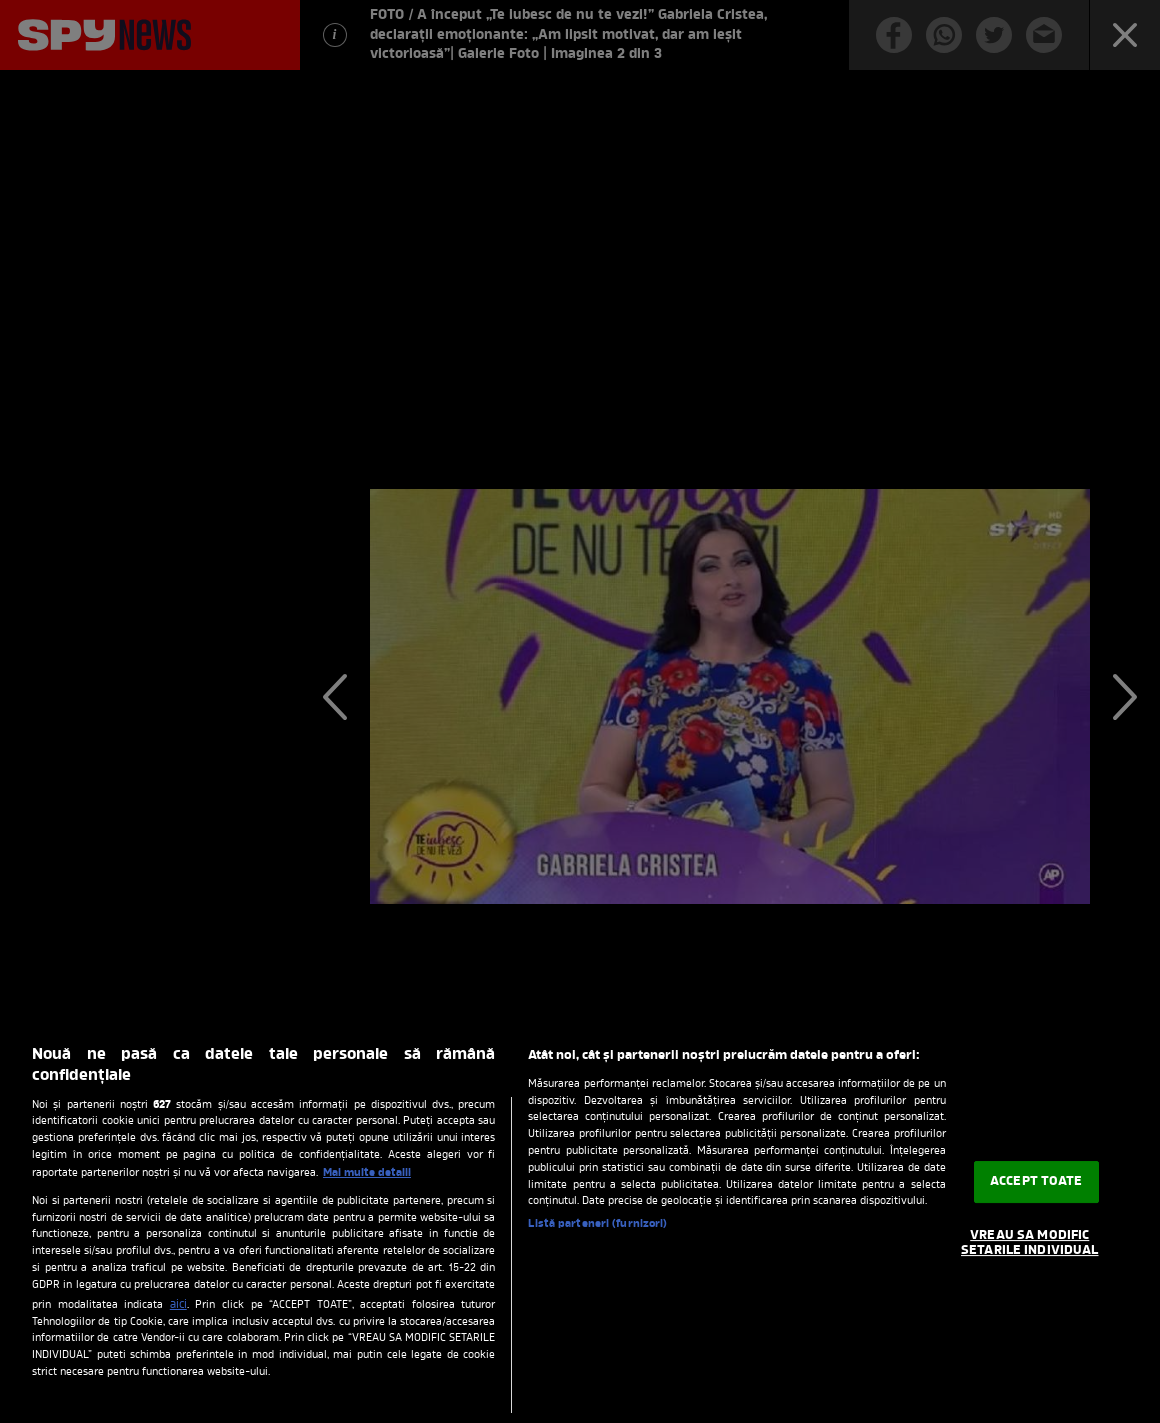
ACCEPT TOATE (1036, 1181)
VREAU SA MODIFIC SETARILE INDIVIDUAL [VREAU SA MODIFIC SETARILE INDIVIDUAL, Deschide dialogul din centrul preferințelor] (1029, 1243)
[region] (580, 1224)
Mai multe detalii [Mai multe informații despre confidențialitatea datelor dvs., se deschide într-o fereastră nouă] (367, 1173)
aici (178, 1305)
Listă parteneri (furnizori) (597, 1224)
